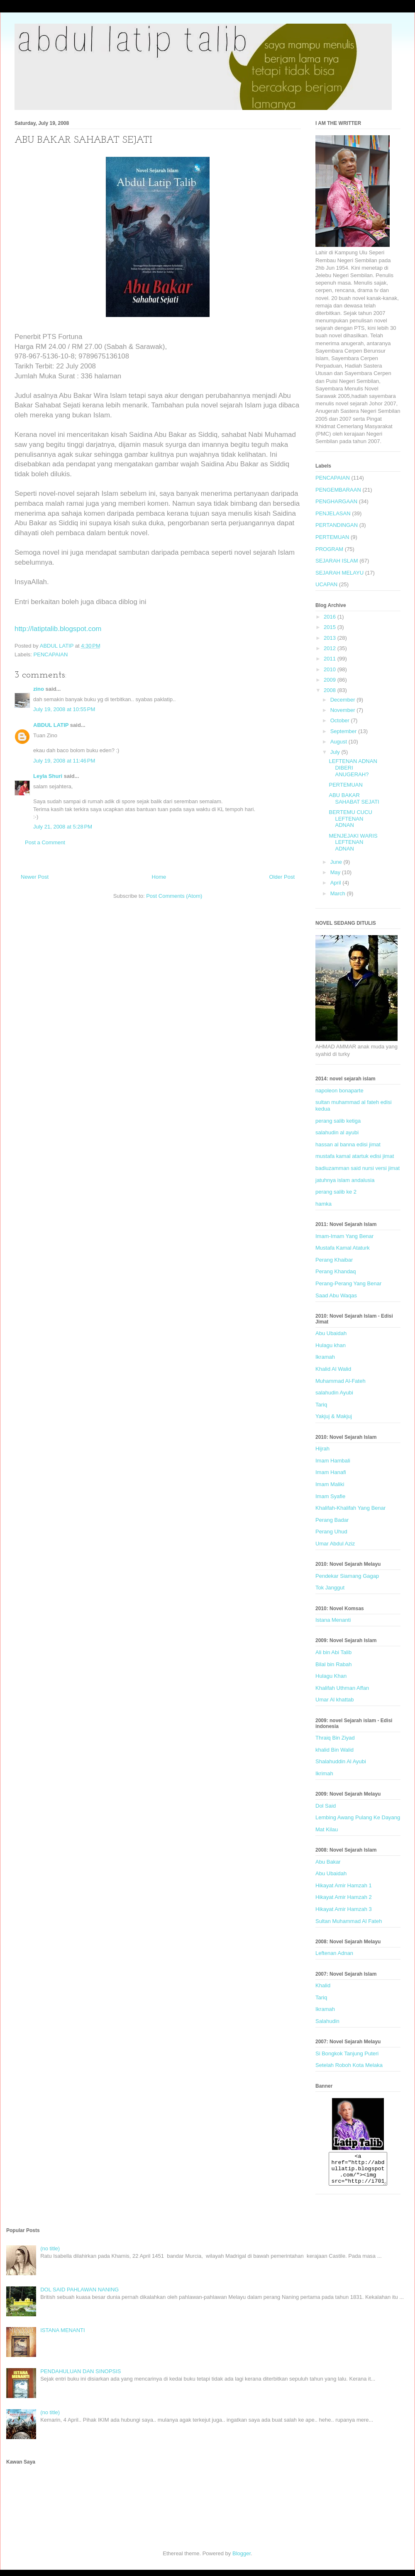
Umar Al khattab (334, 1699)
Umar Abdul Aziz (335, 1543)
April (336, 883)
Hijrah (322, 1448)
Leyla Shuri (47, 776)
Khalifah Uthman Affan (342, 1688)
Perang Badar (332, 1520)
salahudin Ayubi (334, 1392)
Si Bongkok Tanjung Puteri (346, 2053)
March (338, 893)
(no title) (50, 2255)
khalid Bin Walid (334, 1750)
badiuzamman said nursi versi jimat (357, 1168)
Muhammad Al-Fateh (340, 1381)
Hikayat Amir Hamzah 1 (343, 1885)
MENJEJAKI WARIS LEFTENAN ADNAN (353, 842)
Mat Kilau (326, 1829)
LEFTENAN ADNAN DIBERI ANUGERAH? (353, 767)
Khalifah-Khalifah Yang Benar (350, 1508)
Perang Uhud (331, 1531)
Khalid (322, 1985)
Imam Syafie (330, 1496)
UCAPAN (326, 584)
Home (159, 877)
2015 (330, 627)
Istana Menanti (333, 1620)
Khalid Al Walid (333, 1369)
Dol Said (325, 1806)
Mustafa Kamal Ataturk (342, 1248)
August (339, 741)
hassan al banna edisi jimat (348, 1144)
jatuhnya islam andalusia (344, 1180)
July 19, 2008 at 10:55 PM (64, 709)
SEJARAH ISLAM (336, 561)
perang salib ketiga (338, 1121)
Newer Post (35, 877)
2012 (330, 648)
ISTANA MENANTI (62, 2336)
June (337, 862)
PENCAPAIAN (51, 654)
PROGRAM (329, 549)
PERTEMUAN (332, 537)
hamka (323, 1204)
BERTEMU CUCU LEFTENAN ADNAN (350, 818)
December (343, 700)
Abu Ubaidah (331, 1333)
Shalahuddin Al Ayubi (340, 1761)
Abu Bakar (328, 1862)
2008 (330, 690)
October (340, 720)
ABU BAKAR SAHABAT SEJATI (354, 798)
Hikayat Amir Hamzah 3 (343, 1909)
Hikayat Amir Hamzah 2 (343, 1897)
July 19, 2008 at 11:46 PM (64, 761)
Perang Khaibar (334, 1260)
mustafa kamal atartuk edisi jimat (354, 1156)
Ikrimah (324, 1773)
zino (38, 689)
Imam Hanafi (330, 1472)
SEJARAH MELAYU (339, 573)
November (343, 710)
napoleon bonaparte (339, 1090)
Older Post (282, 877)
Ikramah (325, 1357)
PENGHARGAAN (336, 501)
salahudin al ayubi (337, 1132)
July (336, 752)
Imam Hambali (332, 1460)
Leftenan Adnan (334, 1953)
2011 (330, 659)
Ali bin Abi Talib (333, 1652)
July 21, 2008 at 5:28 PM (62, 827)
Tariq (321, 1404)
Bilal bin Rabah (333, 1664)
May (336, 872)
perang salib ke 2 (335, 1192)
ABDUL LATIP (50, 725)
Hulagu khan (330, 1345)
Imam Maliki (329, 1484)
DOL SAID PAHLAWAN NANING (79, 2296)
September (344, 731)
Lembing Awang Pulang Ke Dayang (357, 1817)
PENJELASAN (333, 513)
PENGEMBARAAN (338, 490)
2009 (330, 680)
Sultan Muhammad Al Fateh (348, 1921)
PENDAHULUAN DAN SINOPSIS (80, 2377)
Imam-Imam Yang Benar (344, 1236)
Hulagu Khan (331, 1676)
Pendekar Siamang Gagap (347, 1576)
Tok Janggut (329, 1587)
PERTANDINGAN (336, 525)
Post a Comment (45, 842)
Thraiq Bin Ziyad (335, 1738)
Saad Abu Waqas (336, 1295)
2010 (330, 669)
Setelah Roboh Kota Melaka (349, 2065)
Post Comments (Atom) (174, 896)
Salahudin (327, 2021)
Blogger (241, 2560)
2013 (330, 638)
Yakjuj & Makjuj (333, 1416)
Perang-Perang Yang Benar (348, 1283)
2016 (330, 617)
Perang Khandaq (335, 1271)
